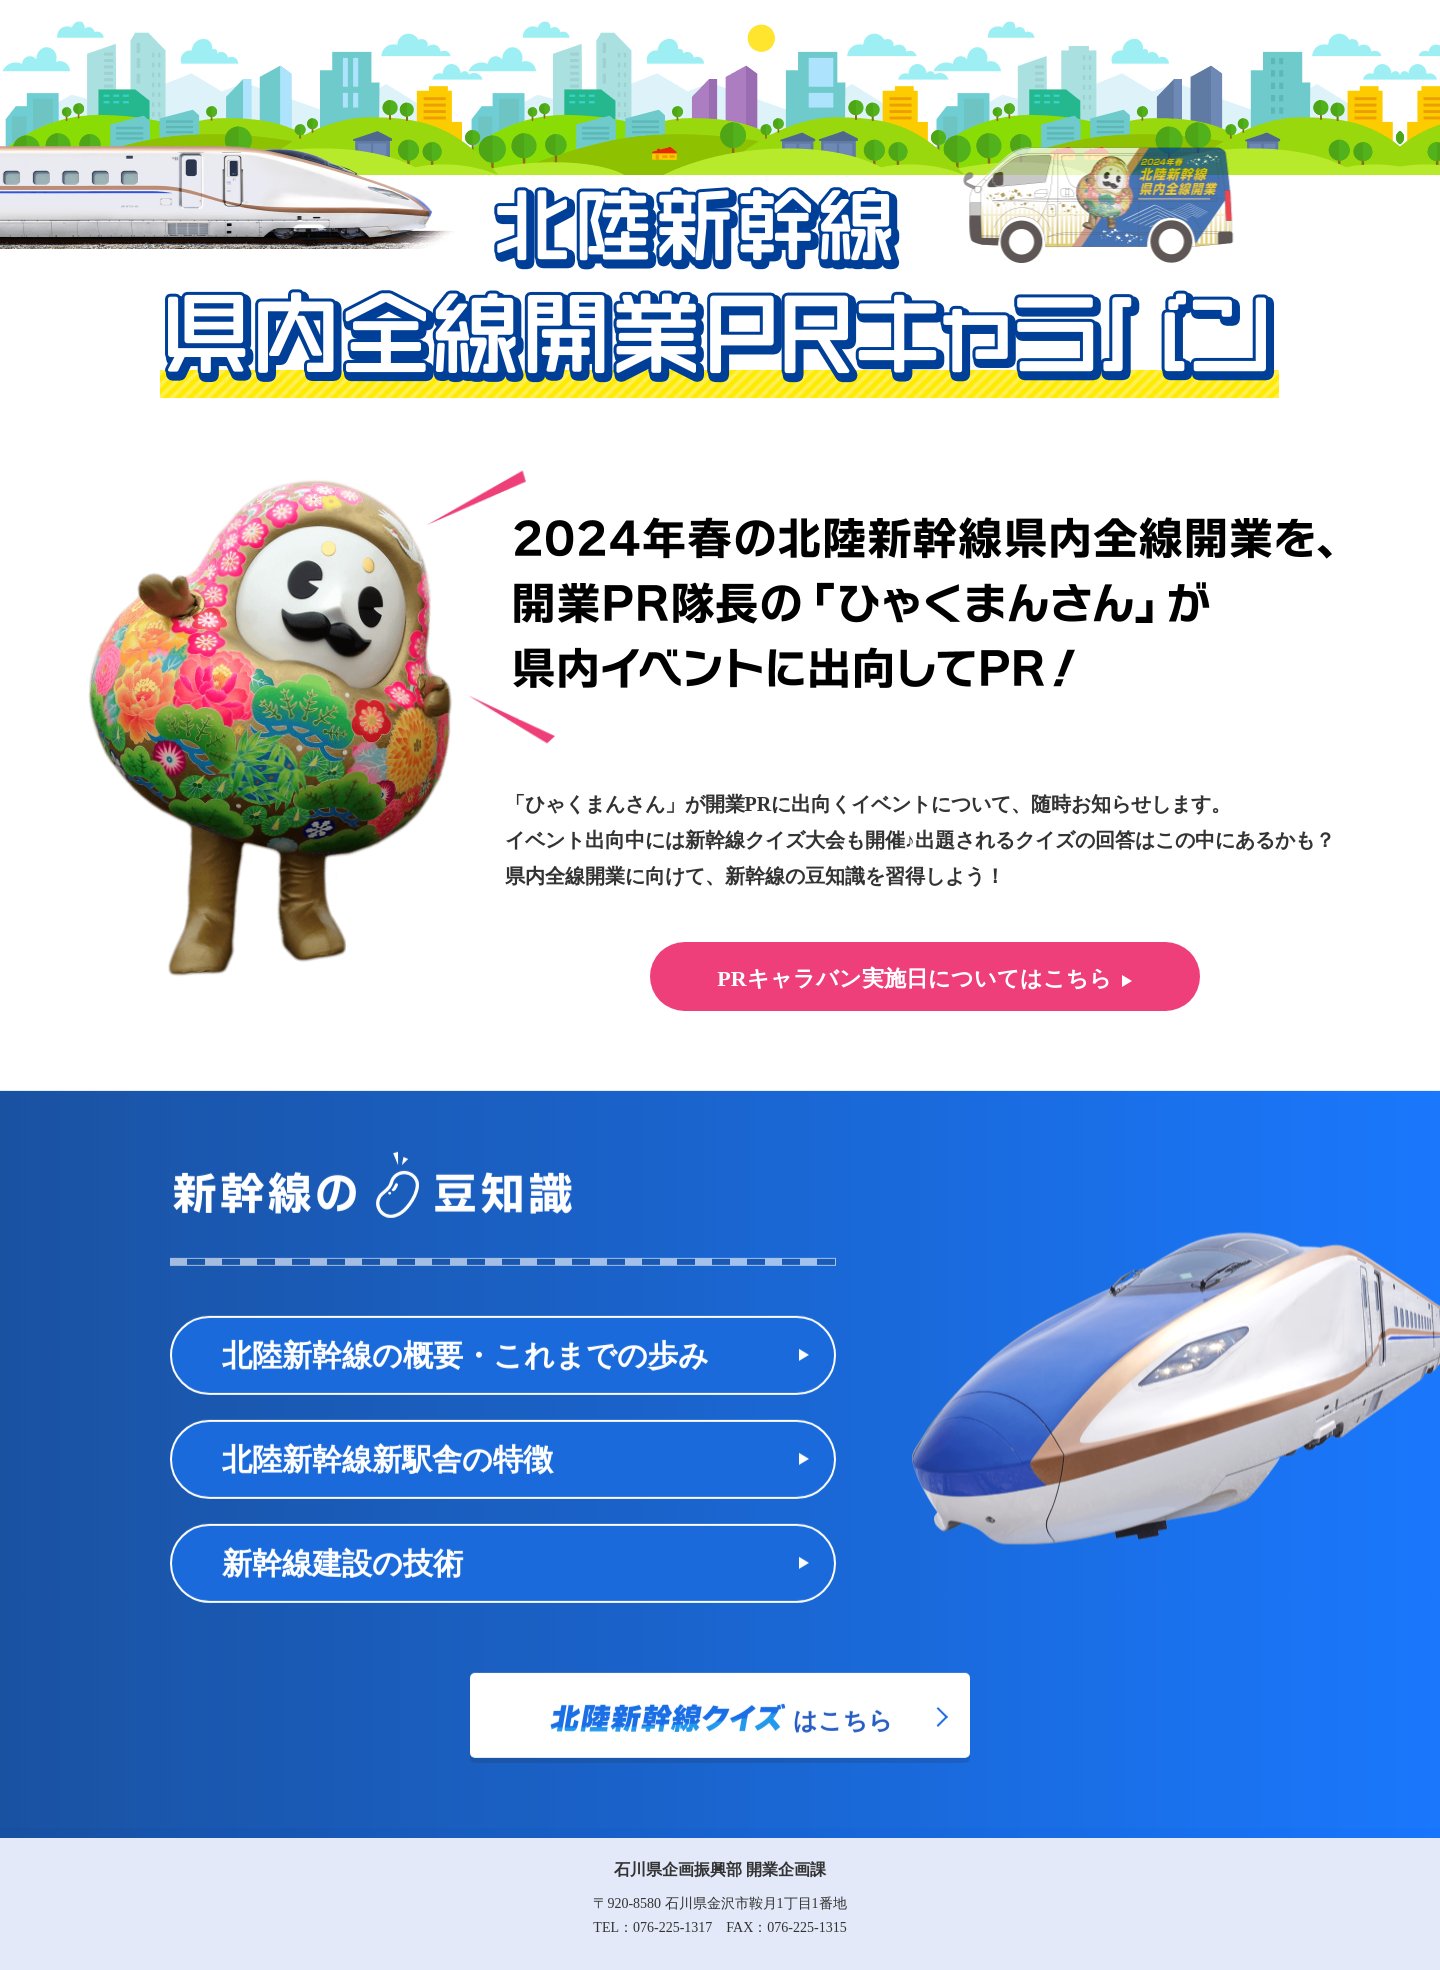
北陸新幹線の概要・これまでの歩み (465, 1377)
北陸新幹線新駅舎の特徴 (387, 1481)
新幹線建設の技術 (342, 1585)
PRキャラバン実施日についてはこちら (914, 978)
